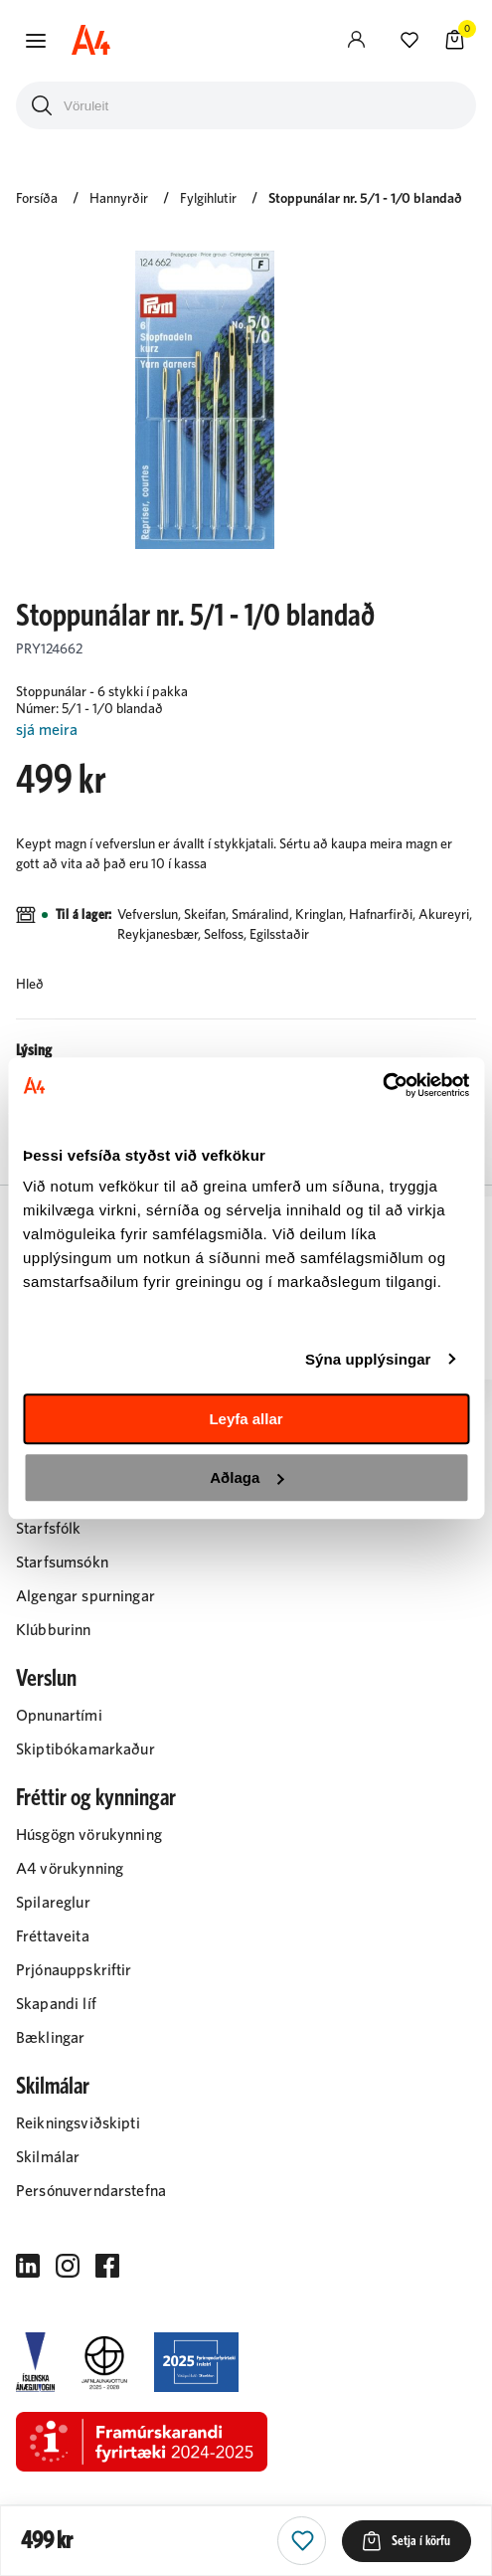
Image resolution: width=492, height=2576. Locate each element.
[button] (36, 41)
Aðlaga (246, 1477)
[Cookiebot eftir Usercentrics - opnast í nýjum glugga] (382, 1085)
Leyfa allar (245, 1418)
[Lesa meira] (246, 730)
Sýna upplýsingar (368, 1359)
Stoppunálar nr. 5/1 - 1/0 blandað (365, 199)
